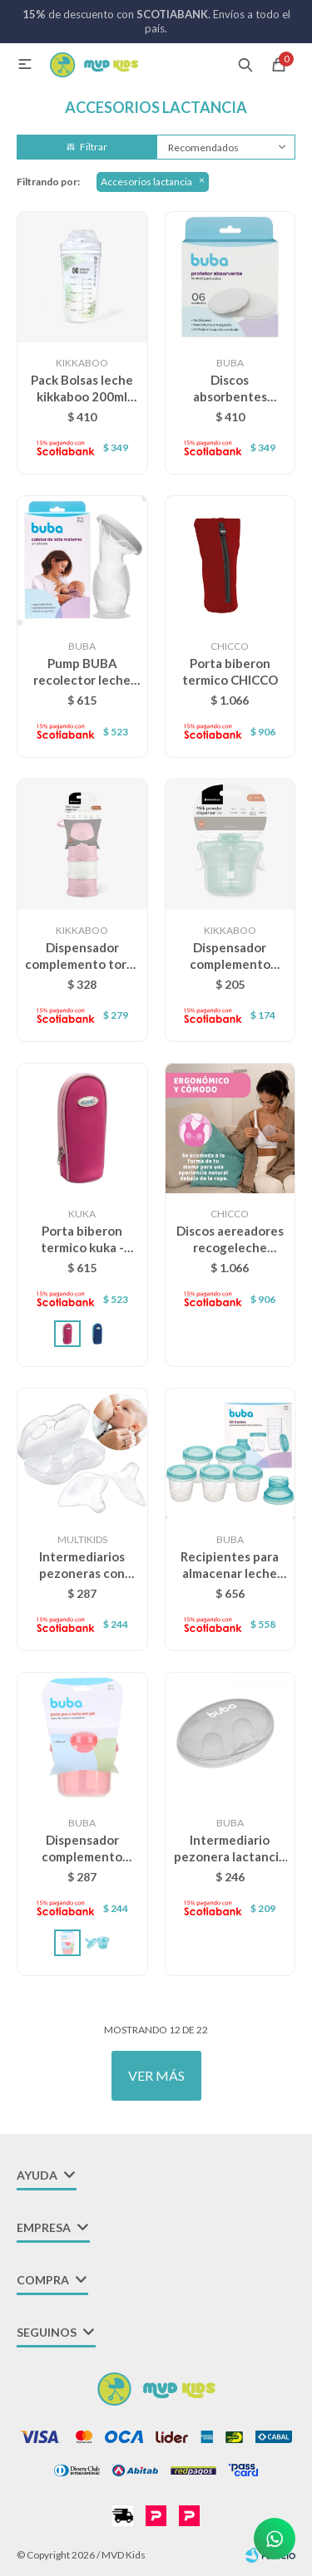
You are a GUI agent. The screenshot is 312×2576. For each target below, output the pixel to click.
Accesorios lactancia (146, 181)
